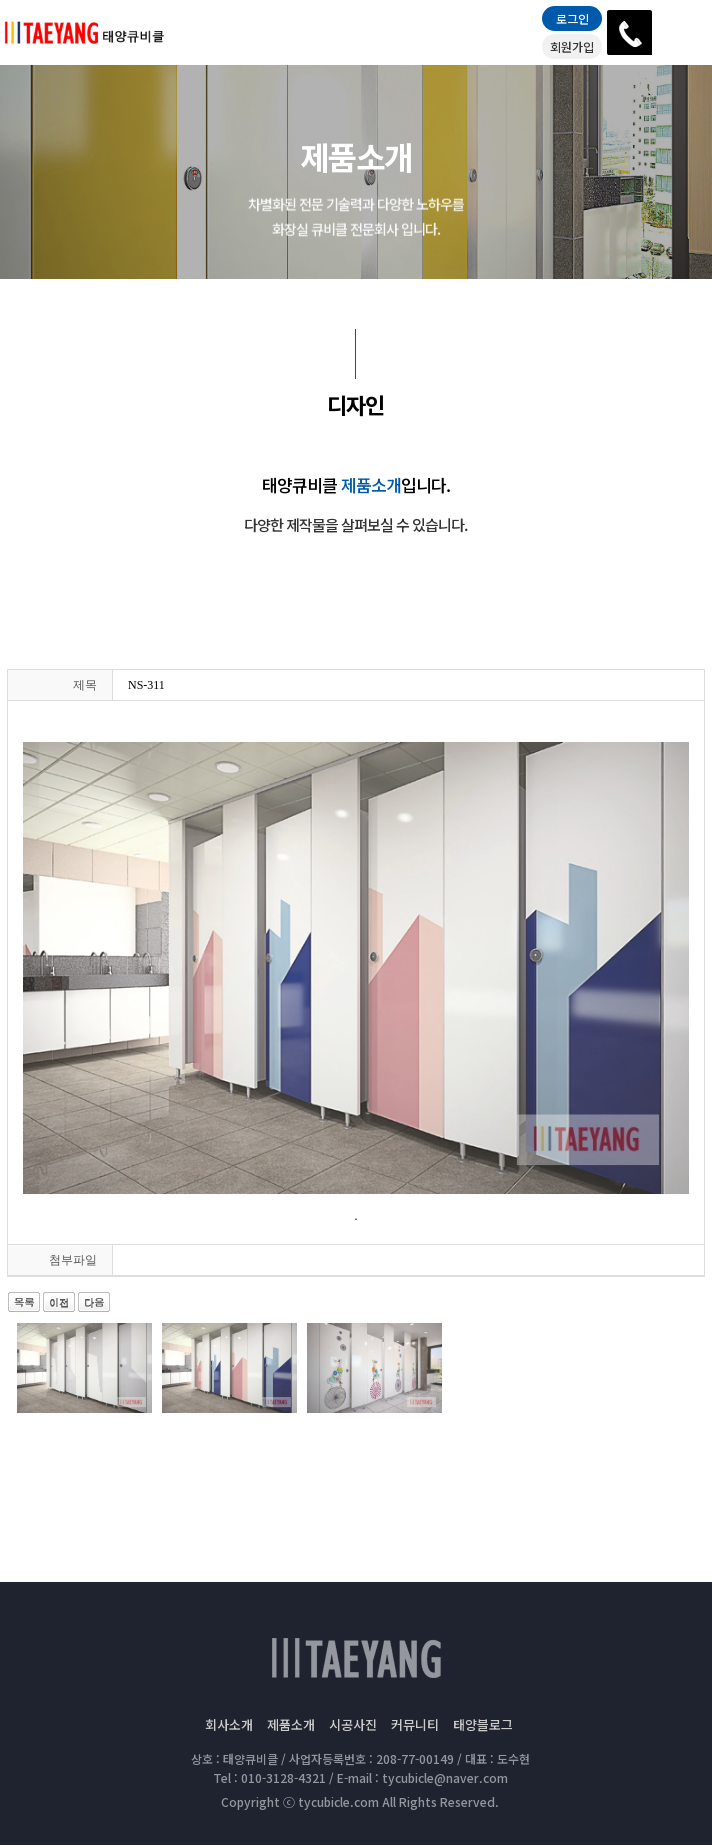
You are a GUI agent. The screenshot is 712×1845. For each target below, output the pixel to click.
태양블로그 (483, 1724)
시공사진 (353, 1724)
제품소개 (291, 1724)
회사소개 (229, 1724)
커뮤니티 (415, 1724)
